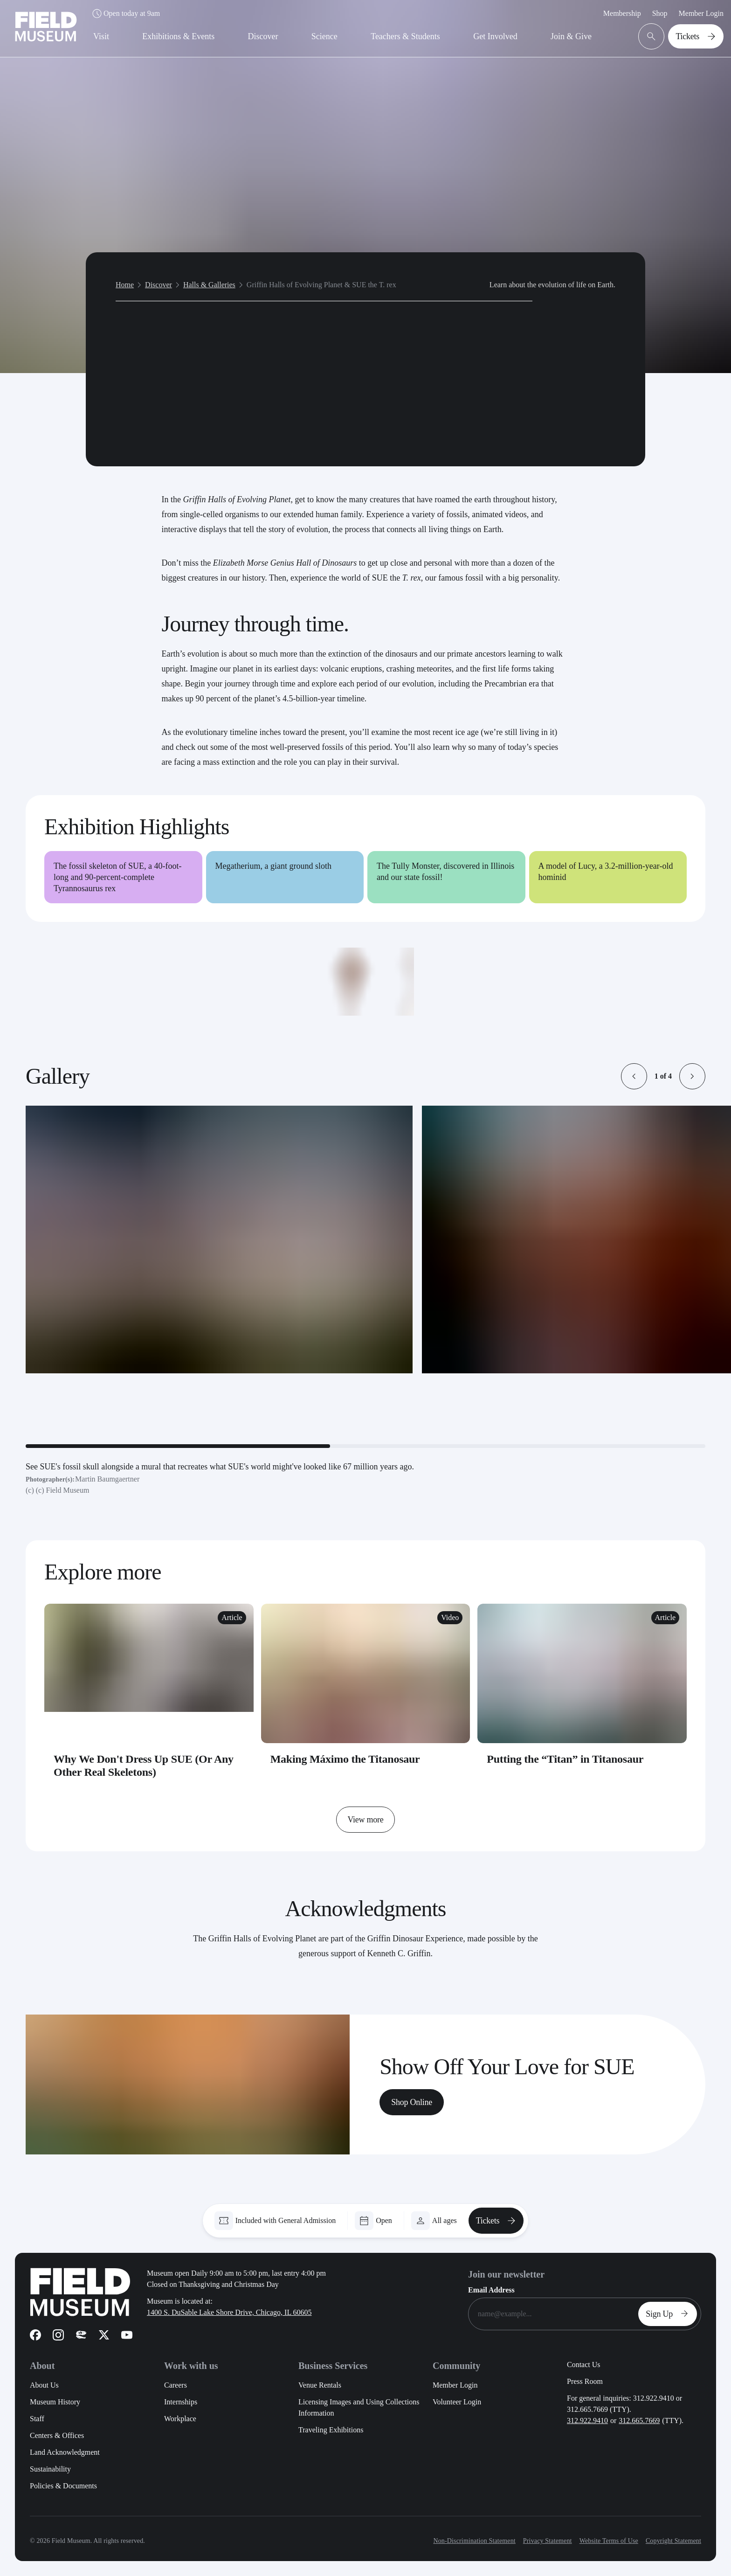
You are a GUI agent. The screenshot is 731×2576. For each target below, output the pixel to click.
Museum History (55, 2402)
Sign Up (669, 2314)
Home (125, 277)
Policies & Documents (63, 2486)
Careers (175, 2385)
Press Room (585, 2381)
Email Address (491, 2290)
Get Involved (495, 36)
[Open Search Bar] (651, 36)
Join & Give (571, 36)
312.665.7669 (639, 2420)
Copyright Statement (673, 2540)
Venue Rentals (319, 2385)
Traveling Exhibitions (330, 2430)
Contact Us (583, 2364)
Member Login (701, 13)
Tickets (698, 36)
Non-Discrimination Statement (474, 2540)
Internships (180, 2402)
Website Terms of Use (608, 2540)
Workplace (180, 2419)
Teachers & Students (405, 36)
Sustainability (50, 2469)
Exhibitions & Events (178, 36)
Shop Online (411, 2102)
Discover (263, 36)
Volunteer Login (457, 2402)
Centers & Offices (57, 2435)
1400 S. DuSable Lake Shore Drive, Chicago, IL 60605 (229, 2312)
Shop (660, 13)
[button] (634, 1076)
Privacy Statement (547, 2540)
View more (365, 1819)
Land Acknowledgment (65, 2452)
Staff (37, 2419)
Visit (101, 36)
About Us (44, 2385)
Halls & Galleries (209, 277)
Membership (622, 13)
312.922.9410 (587, 2420)
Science (324, 36)
